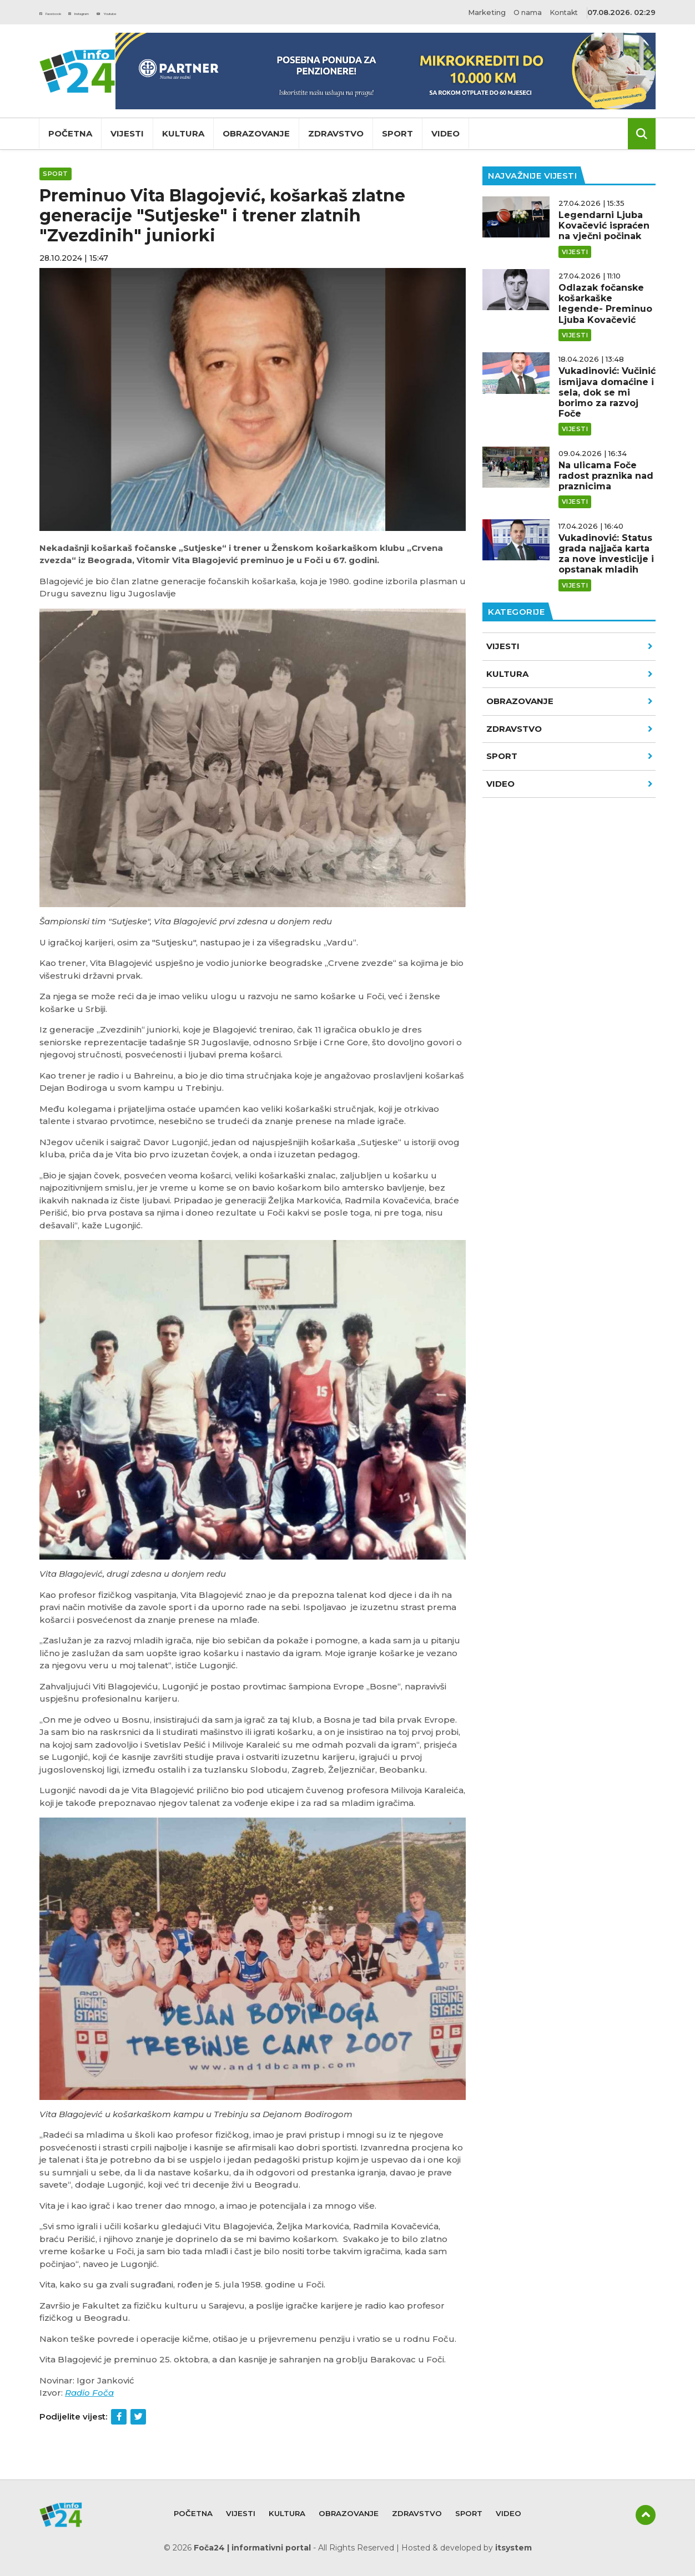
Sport (397, 133)
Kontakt (562, 12)
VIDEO (569, 783)
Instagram (123, 12)
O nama (522, 12)
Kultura (183, 133)
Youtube (179, 12)
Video (445, 133)
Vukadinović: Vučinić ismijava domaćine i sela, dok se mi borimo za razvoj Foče (607, 392)
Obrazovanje (256, 133)
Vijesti (127, 133)
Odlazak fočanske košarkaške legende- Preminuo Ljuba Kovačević (605, 303)
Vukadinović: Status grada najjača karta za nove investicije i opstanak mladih (606, 554)
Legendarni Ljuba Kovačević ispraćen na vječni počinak (603, 225)
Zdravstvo (336, 133)
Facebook (63, 12)
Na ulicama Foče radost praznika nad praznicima (605, 476)
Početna (70, 133)
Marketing (478, 12)
